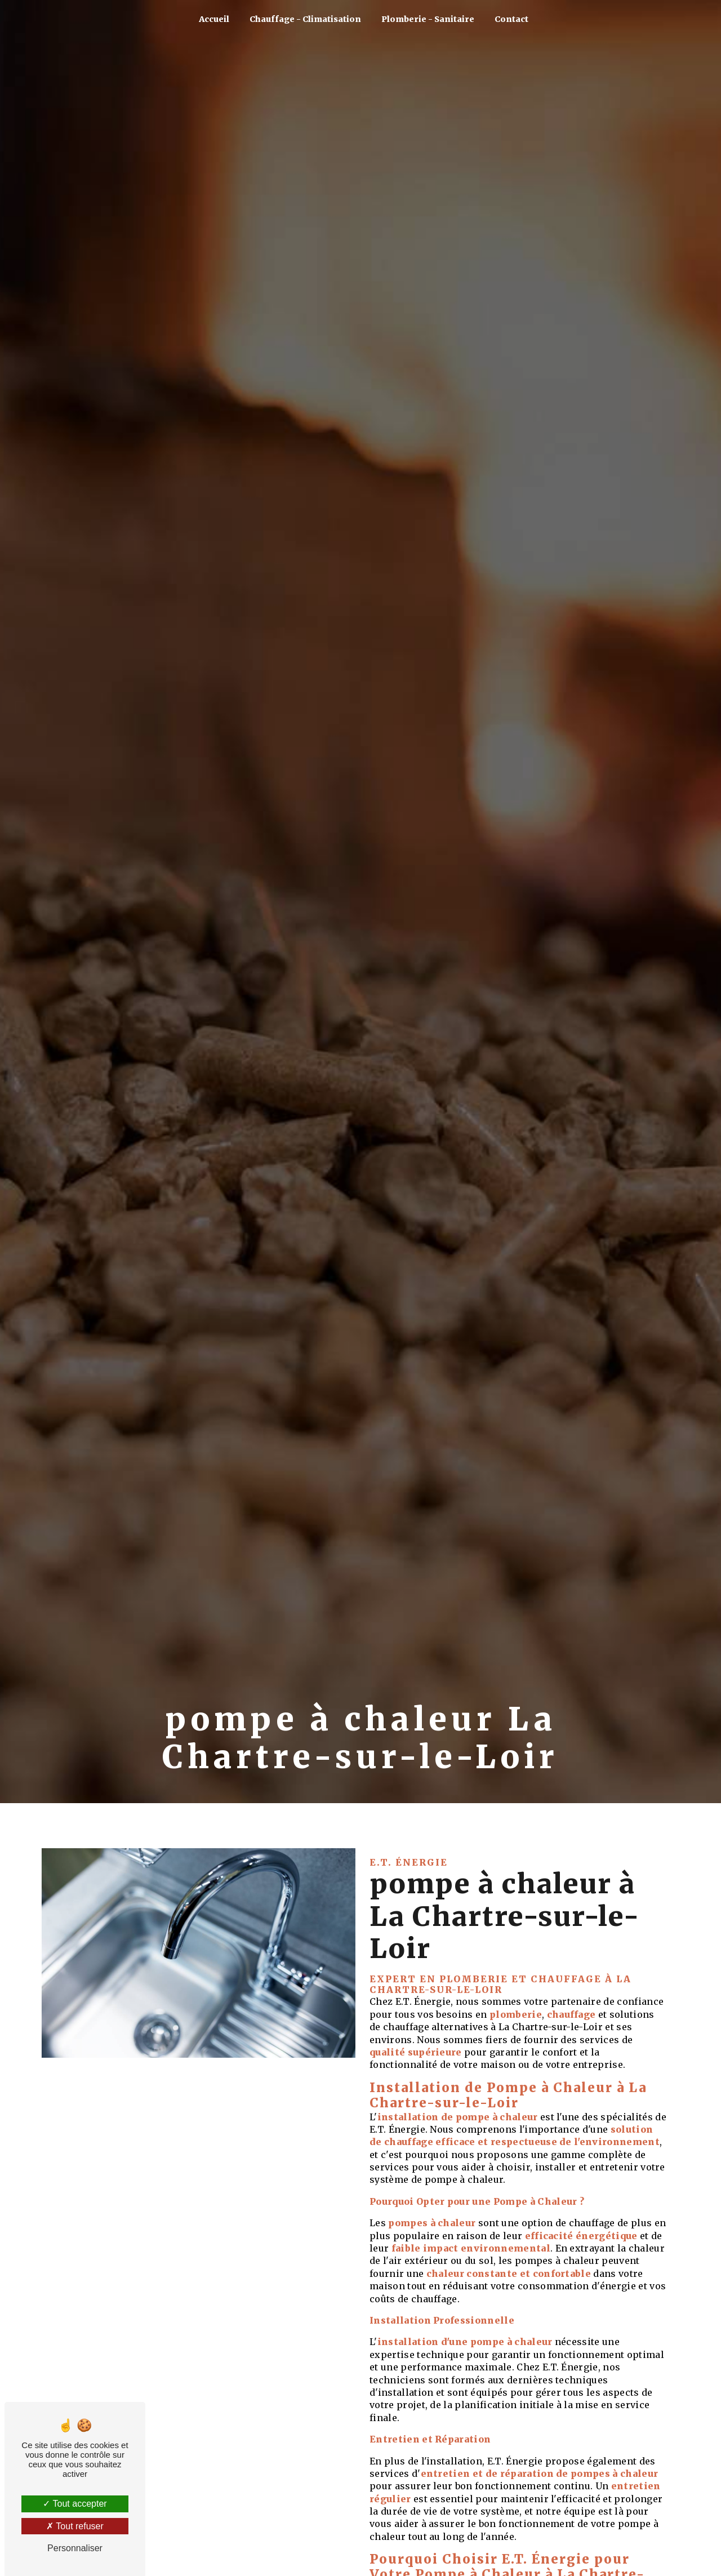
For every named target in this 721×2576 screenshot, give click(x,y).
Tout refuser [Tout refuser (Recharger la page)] (75, 2526)
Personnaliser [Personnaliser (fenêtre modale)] (75, 2548)
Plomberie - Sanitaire (427, 19)
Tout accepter (74, 2503)
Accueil (214, 19)
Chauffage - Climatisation (305, 19)
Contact (511, 19)
